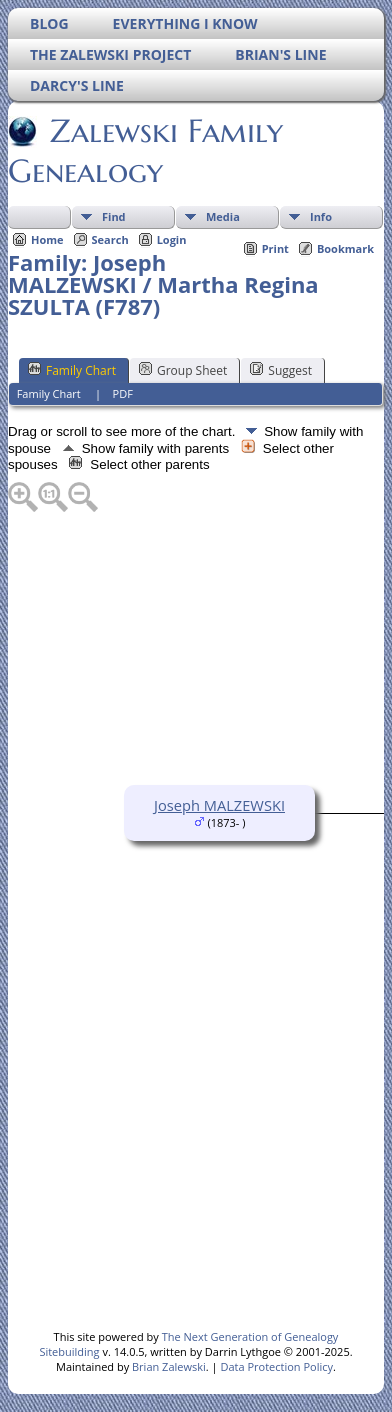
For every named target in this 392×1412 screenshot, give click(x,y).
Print (275, 248)
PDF (123, 393)
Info (321, 216)
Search (110, 239)
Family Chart (72, 370)
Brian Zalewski (169, 1366)
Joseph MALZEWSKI (219, 805)
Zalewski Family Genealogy (145, 151)
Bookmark (345, 248)
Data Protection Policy (276, 1366)
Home (47, 239)
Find (114, 216)
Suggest (281, 370)
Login (172, 239)
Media (223, 216)
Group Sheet (183, 370)
